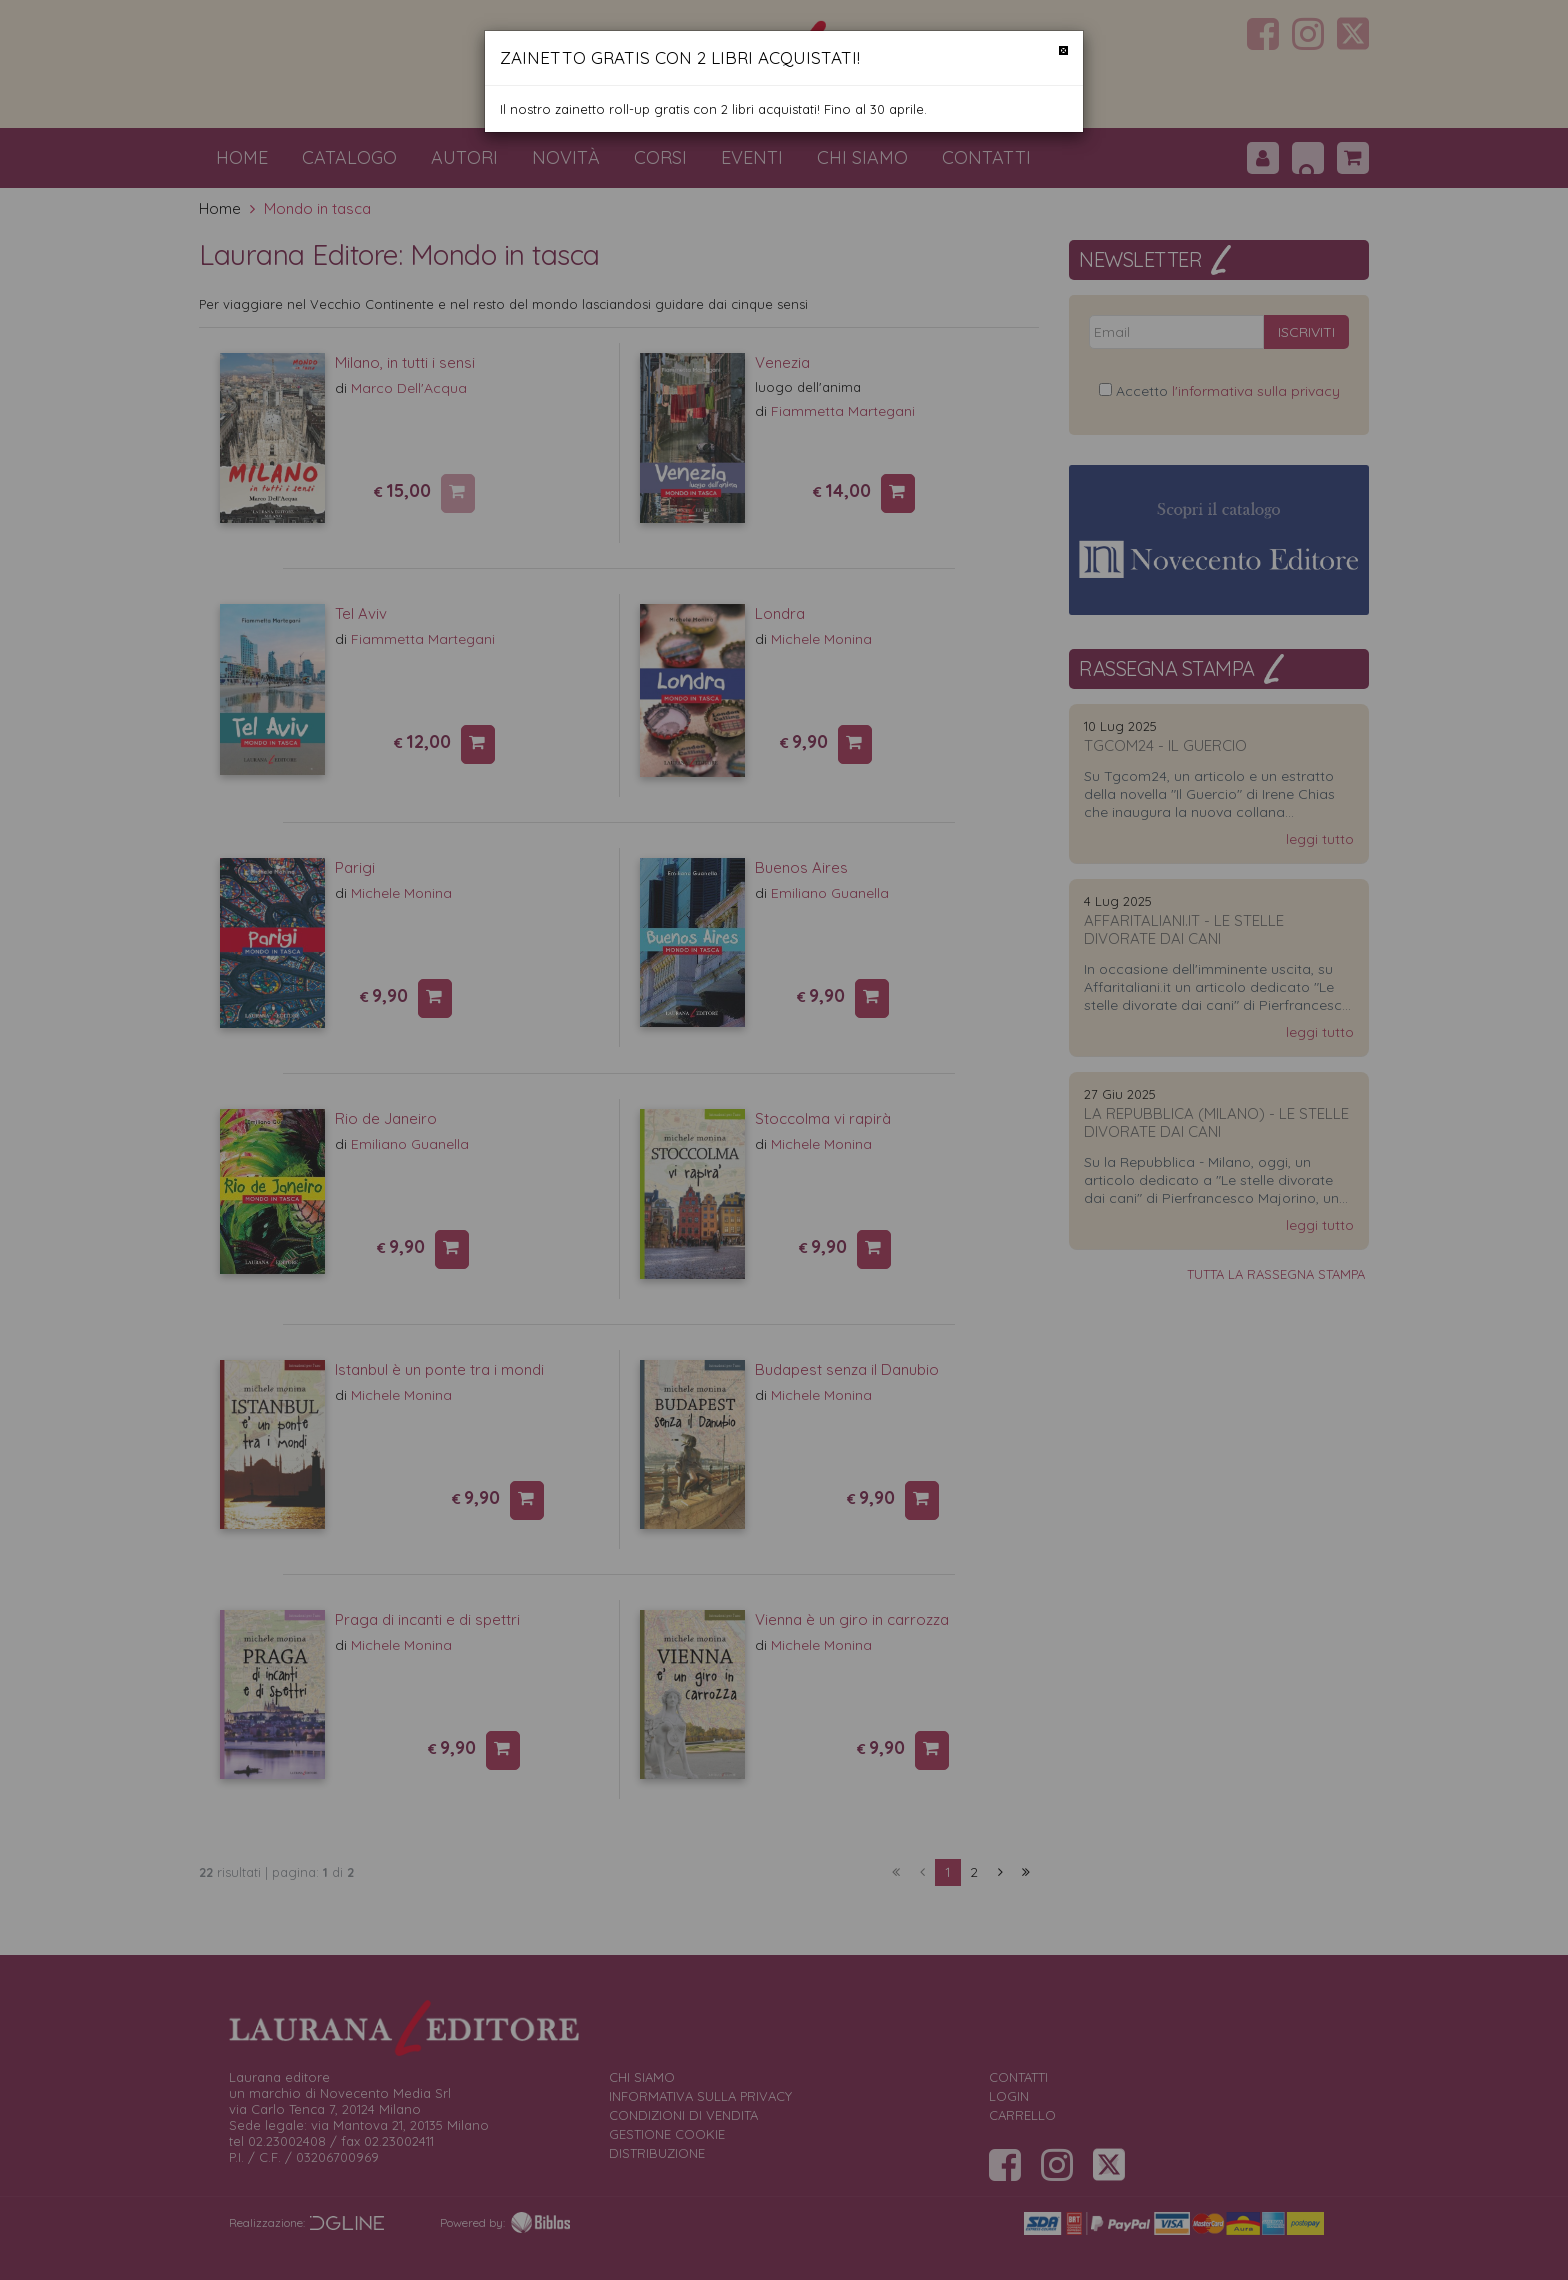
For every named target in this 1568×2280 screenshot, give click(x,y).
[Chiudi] (1063, 50)
